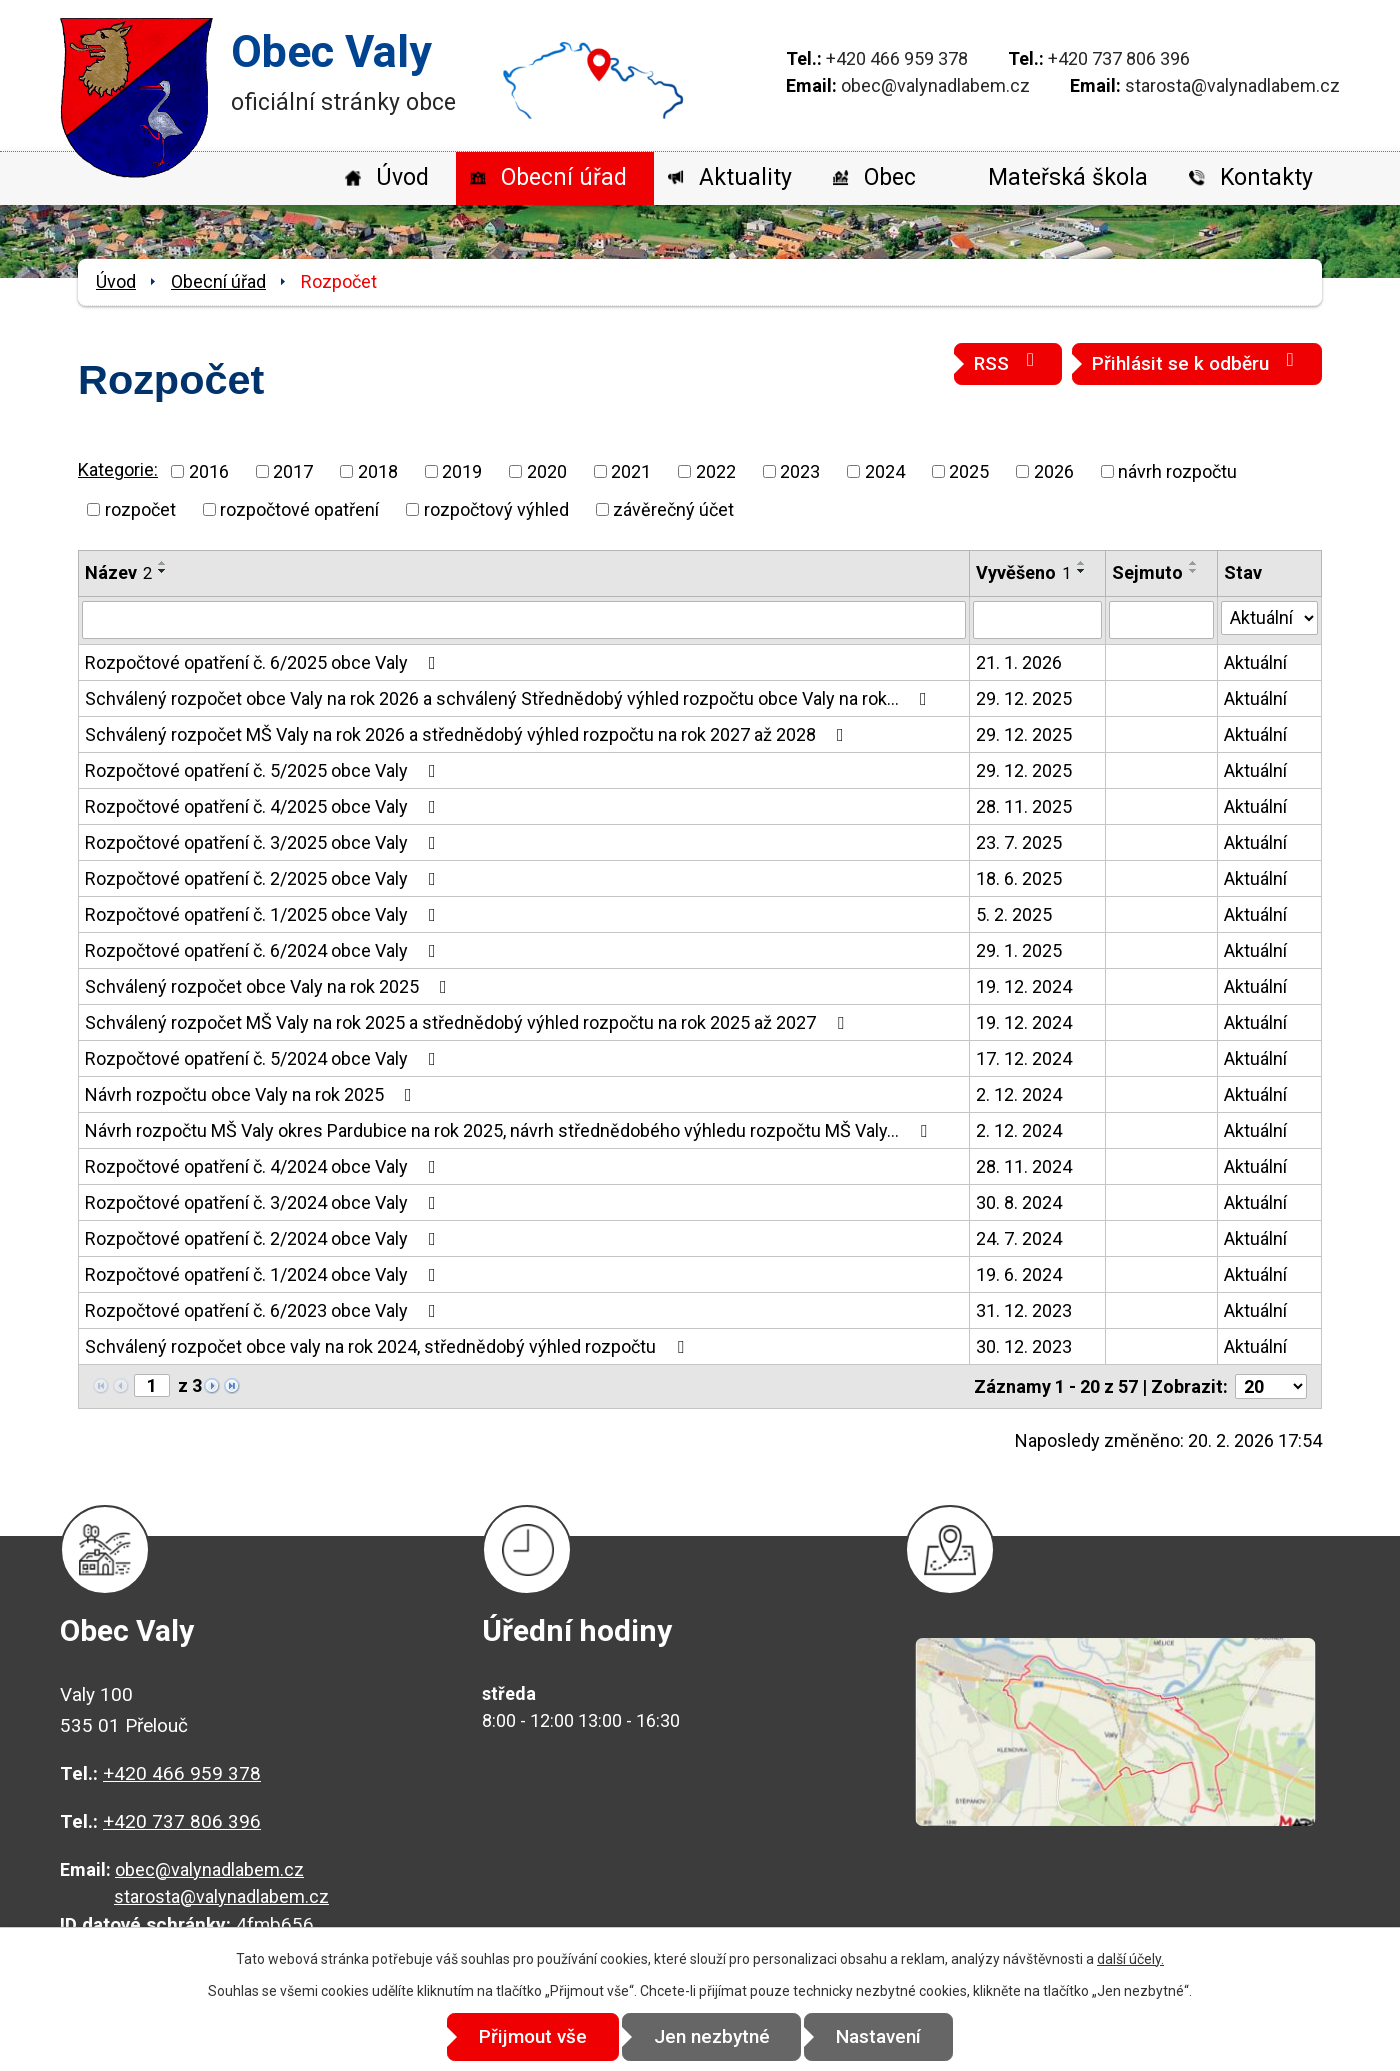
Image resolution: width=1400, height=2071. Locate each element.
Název (118, 572)
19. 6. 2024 (1019, 1274)
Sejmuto (1147, 572)
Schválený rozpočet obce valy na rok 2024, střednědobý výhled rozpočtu (388, 1346)
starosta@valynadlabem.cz (1232, 85)
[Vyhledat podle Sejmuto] (1161, 620)
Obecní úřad (564, 177)
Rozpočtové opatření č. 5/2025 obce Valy (264, 770)
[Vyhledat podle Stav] (1269, 618)
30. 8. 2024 (1019, 1202)
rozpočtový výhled (496, 509)
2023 (800, 471)
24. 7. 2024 (1019, 1238)
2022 (716, 471)
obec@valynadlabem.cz (935, 85)
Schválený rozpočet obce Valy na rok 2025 (270, 986)
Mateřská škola (1068, 177)
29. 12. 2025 (1024, 698)
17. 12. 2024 (1024, 1058)
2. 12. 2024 (1019, 1094)
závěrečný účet (673, 509)
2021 (631, 471)
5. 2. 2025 (1014, 914)
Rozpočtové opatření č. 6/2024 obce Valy (264, 950)
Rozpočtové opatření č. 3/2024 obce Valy (264, 1202)
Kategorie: (118, 469)
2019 (462, 471)
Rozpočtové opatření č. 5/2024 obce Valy (264, 1058)
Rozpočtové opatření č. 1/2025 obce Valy (264, 914)
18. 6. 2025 (1019, 878)
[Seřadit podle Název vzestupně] (163, 563)
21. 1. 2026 (1019, 662)
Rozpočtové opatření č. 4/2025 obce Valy (264, 806)
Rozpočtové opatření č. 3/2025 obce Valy (264, 842)
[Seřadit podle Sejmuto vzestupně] (1194, 563)
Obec (890, 177)
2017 (293, 471)
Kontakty (1266, 177)
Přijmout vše (532, 2036)
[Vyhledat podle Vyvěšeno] (1037, 620)
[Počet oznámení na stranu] (1271, 1386)
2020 (547, 471)
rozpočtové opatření (299, 509)
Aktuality (745, 177)
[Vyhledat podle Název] (524, 620)
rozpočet (140, 509)
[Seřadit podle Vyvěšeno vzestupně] (1082, 563)
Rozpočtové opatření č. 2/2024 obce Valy (264, 1238)
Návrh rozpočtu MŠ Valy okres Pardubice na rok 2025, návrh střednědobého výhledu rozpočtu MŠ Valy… (510, 1130)
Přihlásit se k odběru (1197, 362)
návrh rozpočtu (1177, 471)
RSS (1008, 362)
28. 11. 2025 (1024, 806)
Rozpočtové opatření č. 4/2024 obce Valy (264, 1166)
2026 (1054, 471)
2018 (378, 471)
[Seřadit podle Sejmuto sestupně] (1194, 571)
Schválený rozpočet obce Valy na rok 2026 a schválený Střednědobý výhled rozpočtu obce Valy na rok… (510, 698)
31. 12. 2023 (1024, 1310)
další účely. (1130, 1959)
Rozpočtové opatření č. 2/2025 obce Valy (264, 878)
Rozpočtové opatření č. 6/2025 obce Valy (264, 662)
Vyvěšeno (1023, 572)
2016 (209, 471)
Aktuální (1255, 662)
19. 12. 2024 (1024, 986)
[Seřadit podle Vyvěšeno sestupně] (1082, 571)
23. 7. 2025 (1019, 842)
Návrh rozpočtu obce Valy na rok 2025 (252, 1094)
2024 (885, 471)
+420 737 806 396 (1119, 58)
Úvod (402, 177)
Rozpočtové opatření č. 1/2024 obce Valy (264, 1274)
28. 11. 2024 (1024, 1166)
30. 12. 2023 (1024, 1346)
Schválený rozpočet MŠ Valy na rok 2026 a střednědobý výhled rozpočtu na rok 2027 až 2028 (468, 734)
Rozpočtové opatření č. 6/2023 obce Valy (264, 1310)
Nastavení (880, 2036)
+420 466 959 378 (897, 58)
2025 (969, 471)
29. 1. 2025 (1019, 950)
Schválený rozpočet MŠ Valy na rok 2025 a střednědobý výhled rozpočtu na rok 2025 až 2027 (468, 1022)
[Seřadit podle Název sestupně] (163, 571)
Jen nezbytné (712, 2036)
